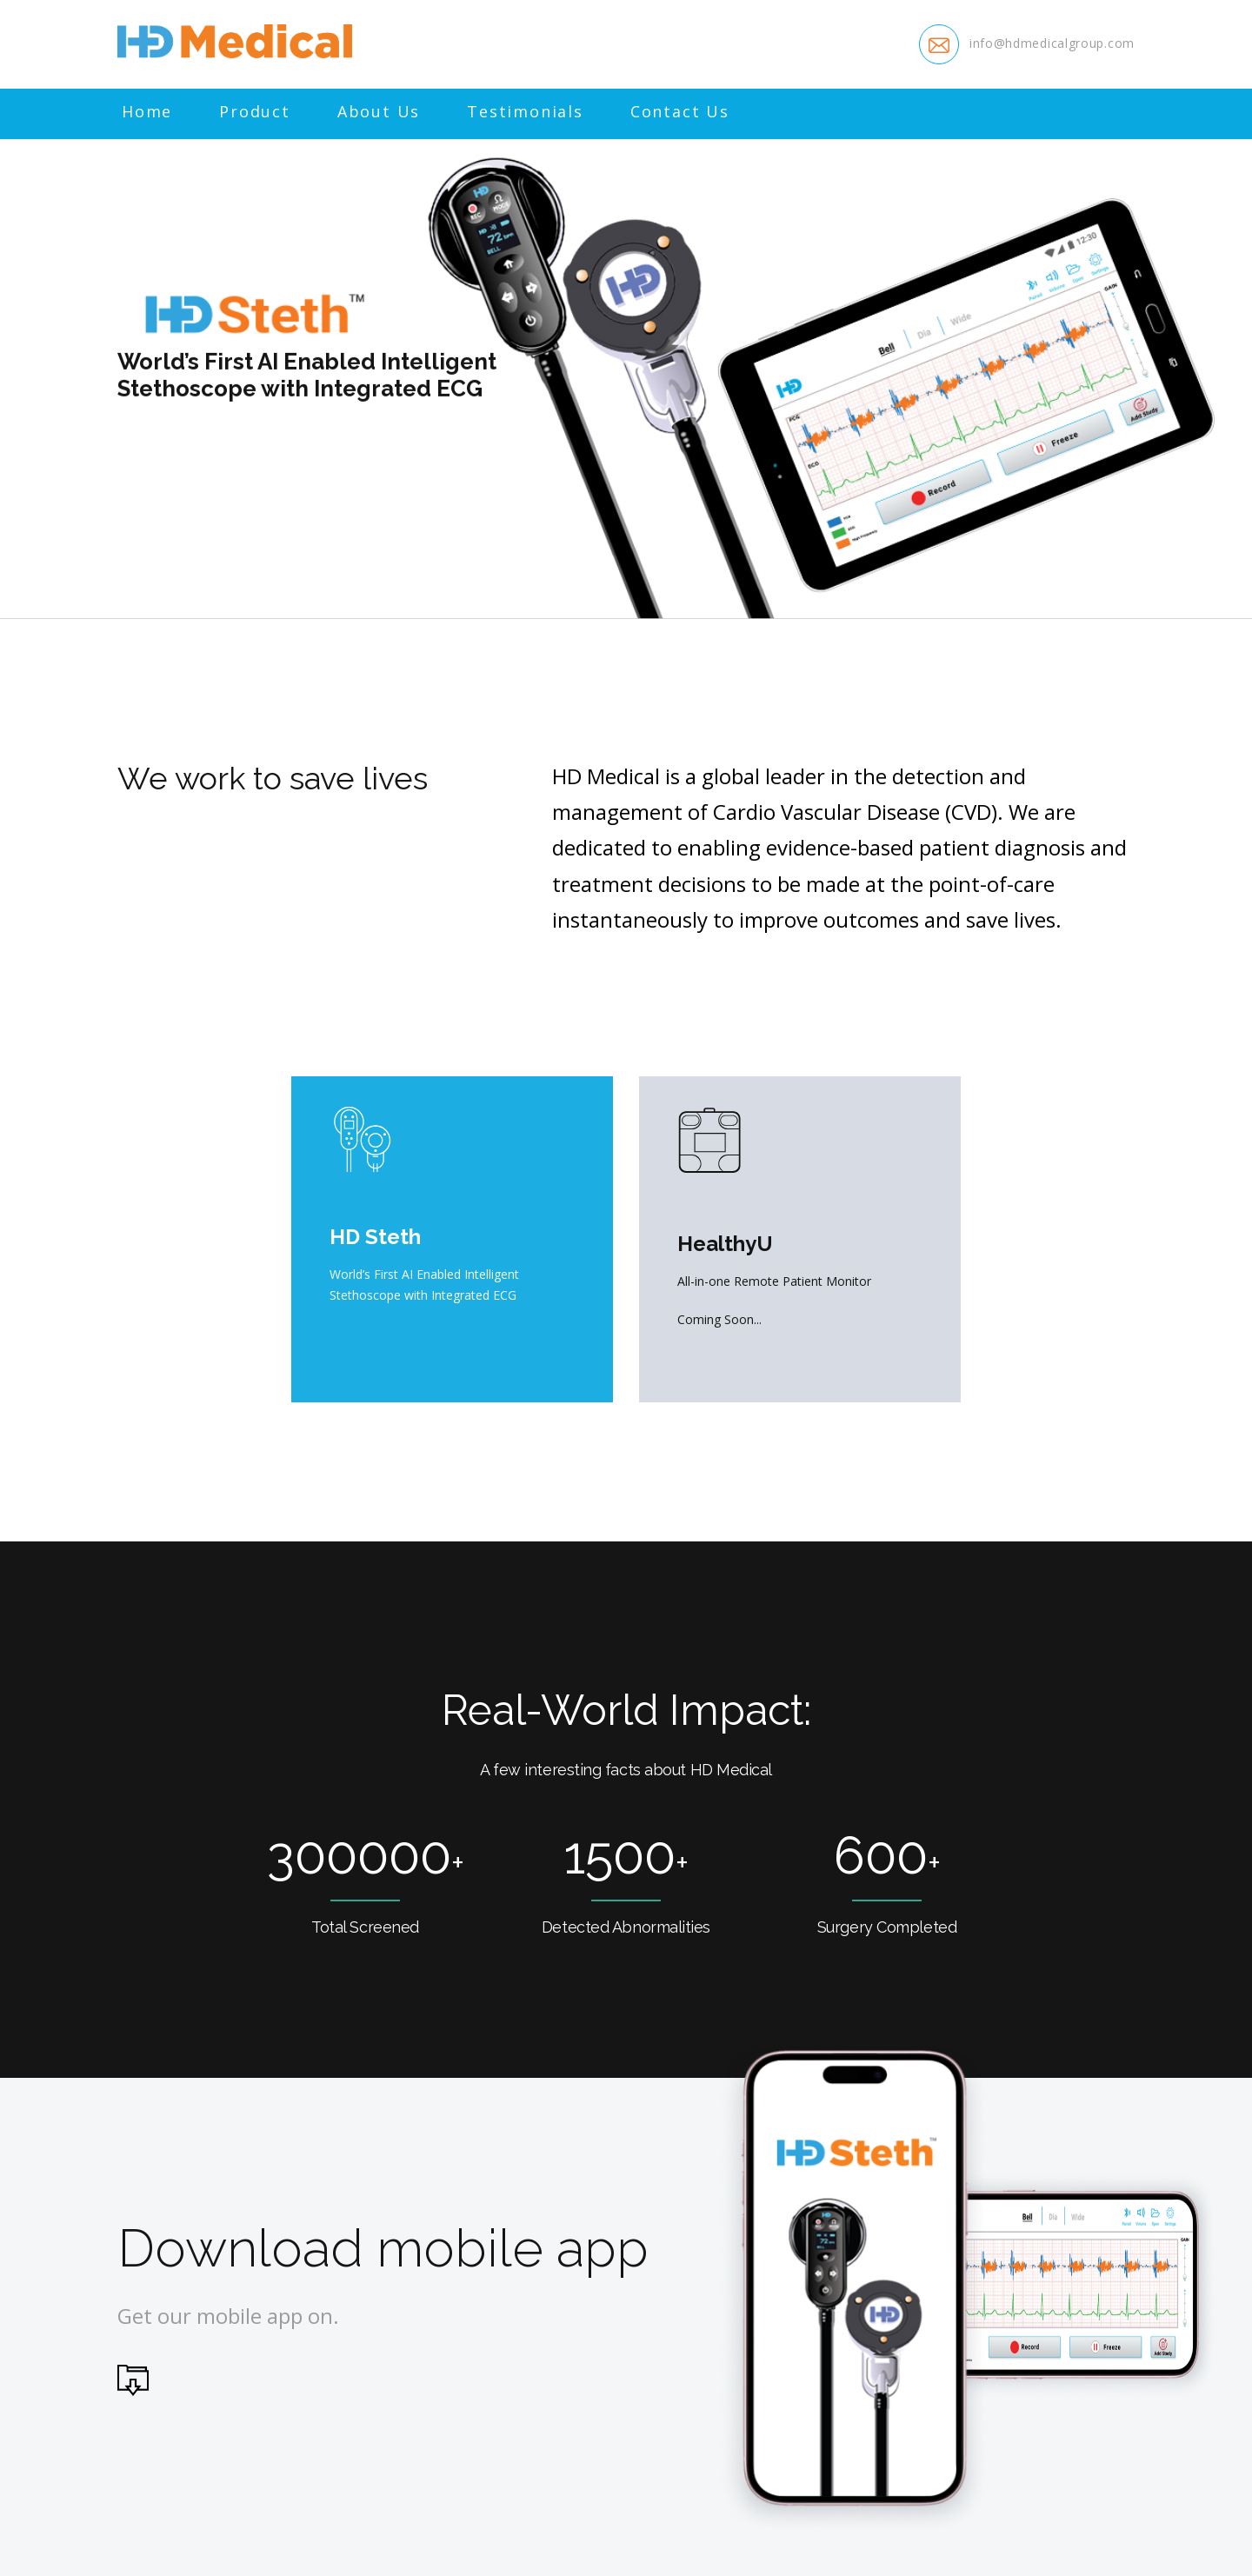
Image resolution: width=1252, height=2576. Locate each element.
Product (254, 112)
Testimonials (525, 112)
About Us (378, 112)
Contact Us (679, 112)
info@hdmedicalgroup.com (1052, 43)
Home (147, 112)
